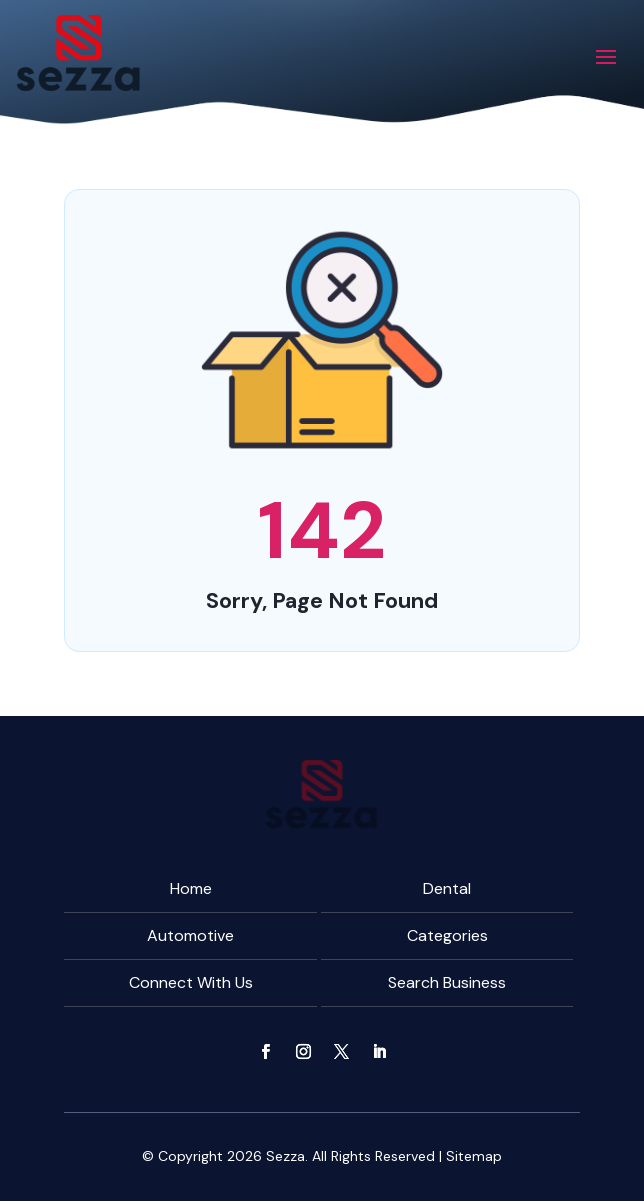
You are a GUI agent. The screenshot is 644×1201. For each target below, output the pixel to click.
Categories (447, 935)
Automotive (190, 935)
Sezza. (287, 1156)
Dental (447, 888)
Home (191, 888)
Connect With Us (191, 982)
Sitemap (474, 1156)
